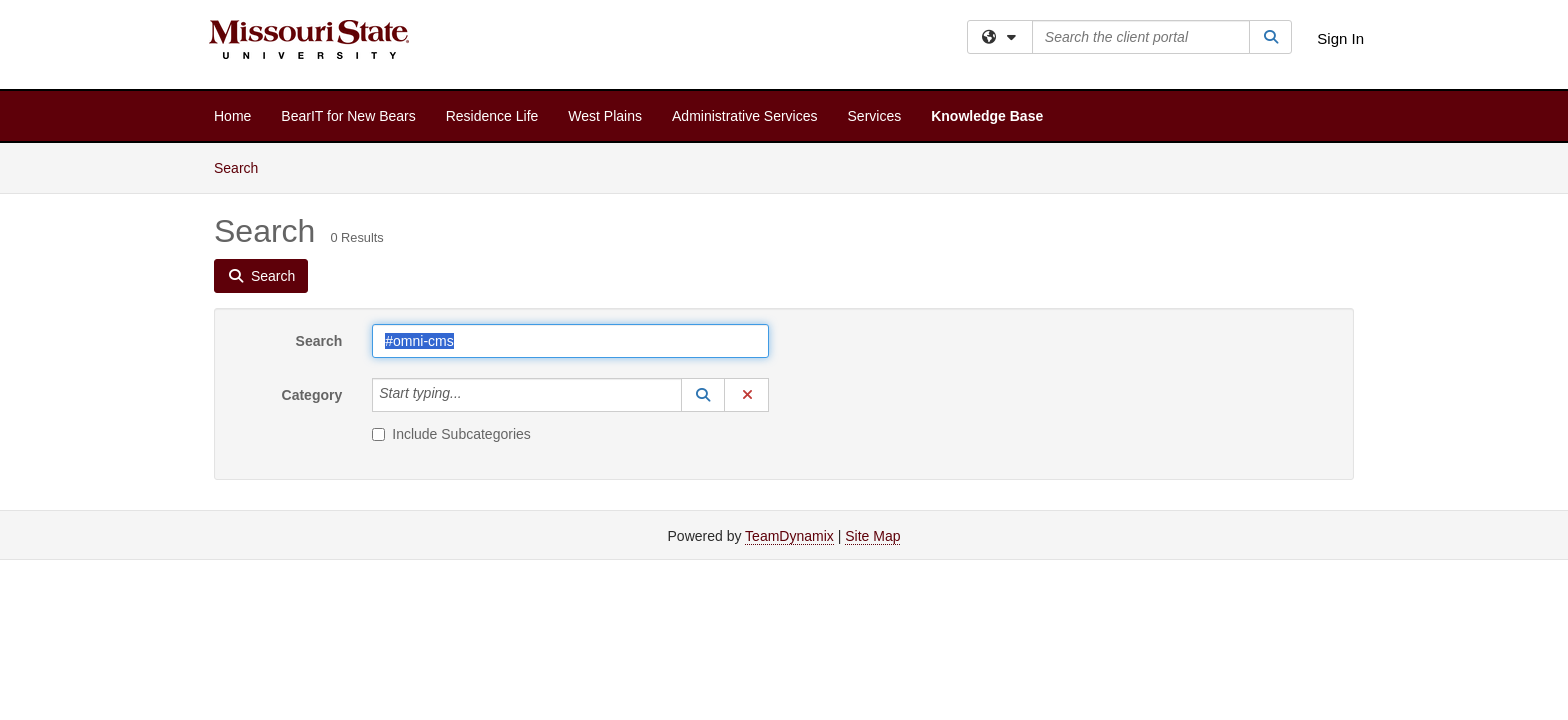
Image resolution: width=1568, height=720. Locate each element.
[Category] (473, 395)
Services (875, 116)
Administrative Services (745, 116)
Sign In (1340, 38)
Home (232, 116)
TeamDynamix (789, 536)
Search (243, 166)
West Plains (605, 116)
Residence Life (492, 116)
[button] (703, 395)
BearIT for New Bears (348, 116)
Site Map (872, 536)
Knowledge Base (987, 116)
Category (312, 395)
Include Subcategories (451, 434)
